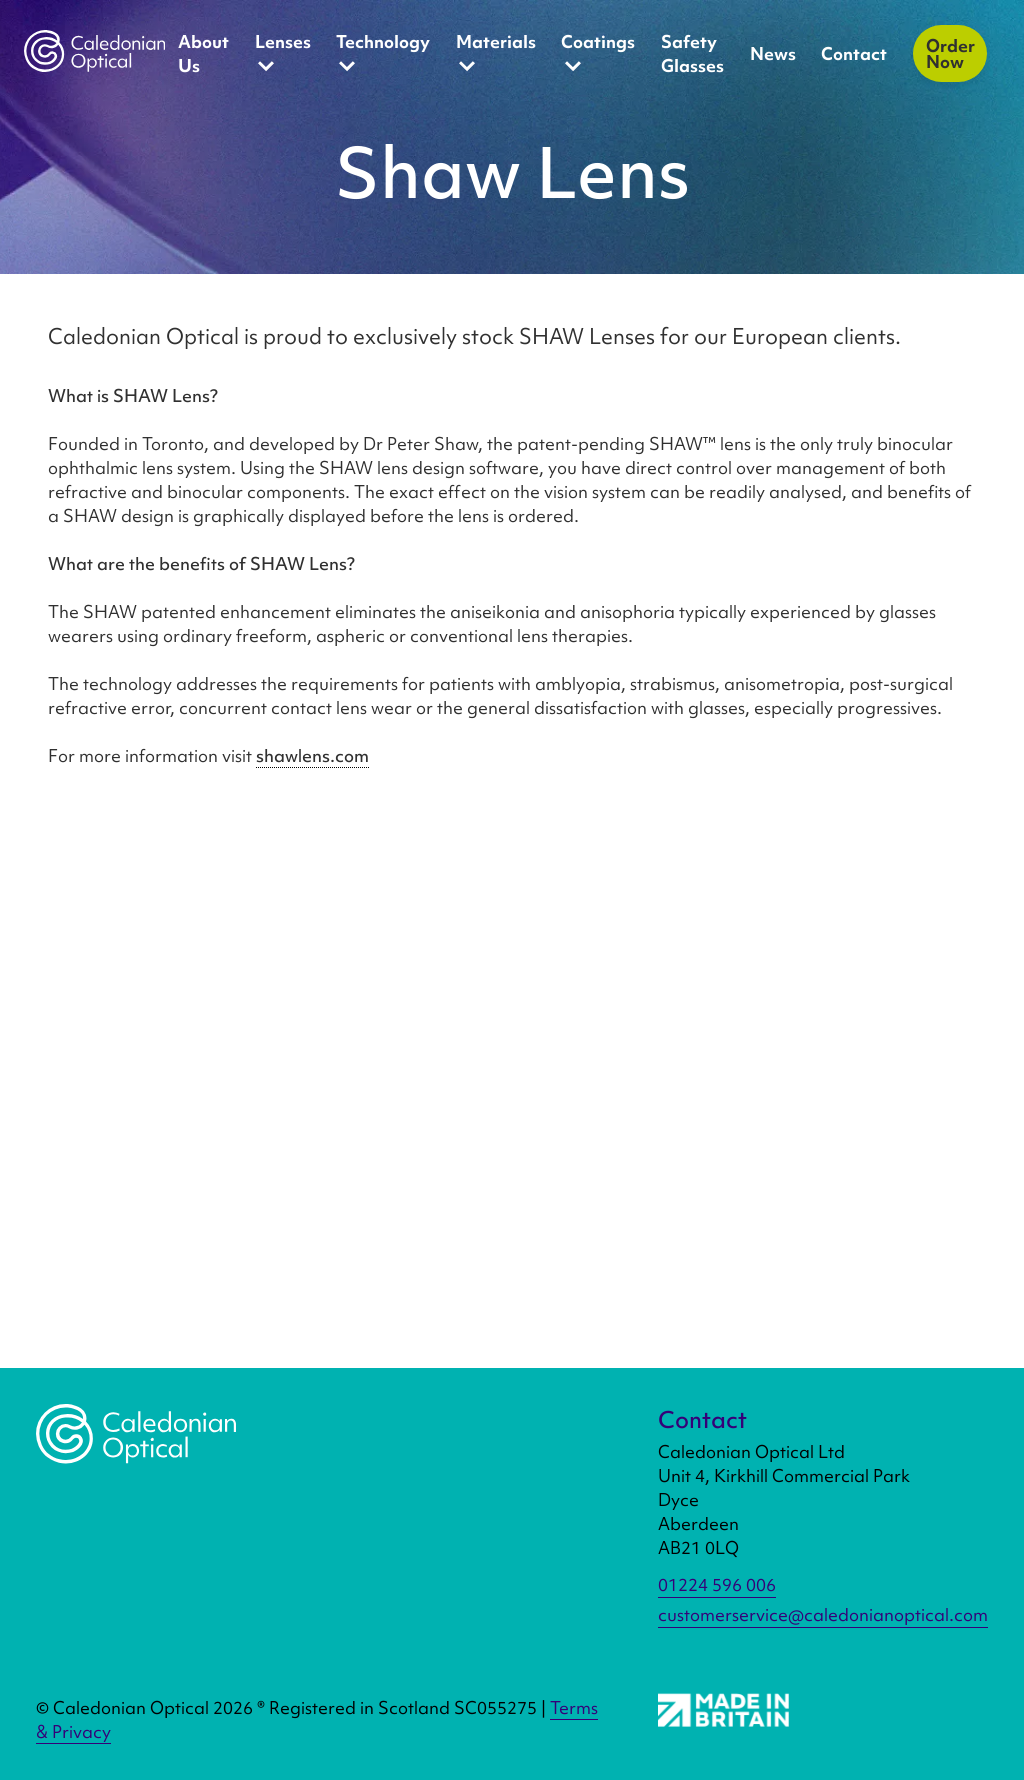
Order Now (950, 53)
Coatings (598, 54)
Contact (854, 53)
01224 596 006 (717, 1584)
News (773, 53)
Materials (496, 54)
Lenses (283, 54)
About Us (203, 53)
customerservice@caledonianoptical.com (823, 1614)
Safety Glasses (692, 53)
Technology (383, 54)
